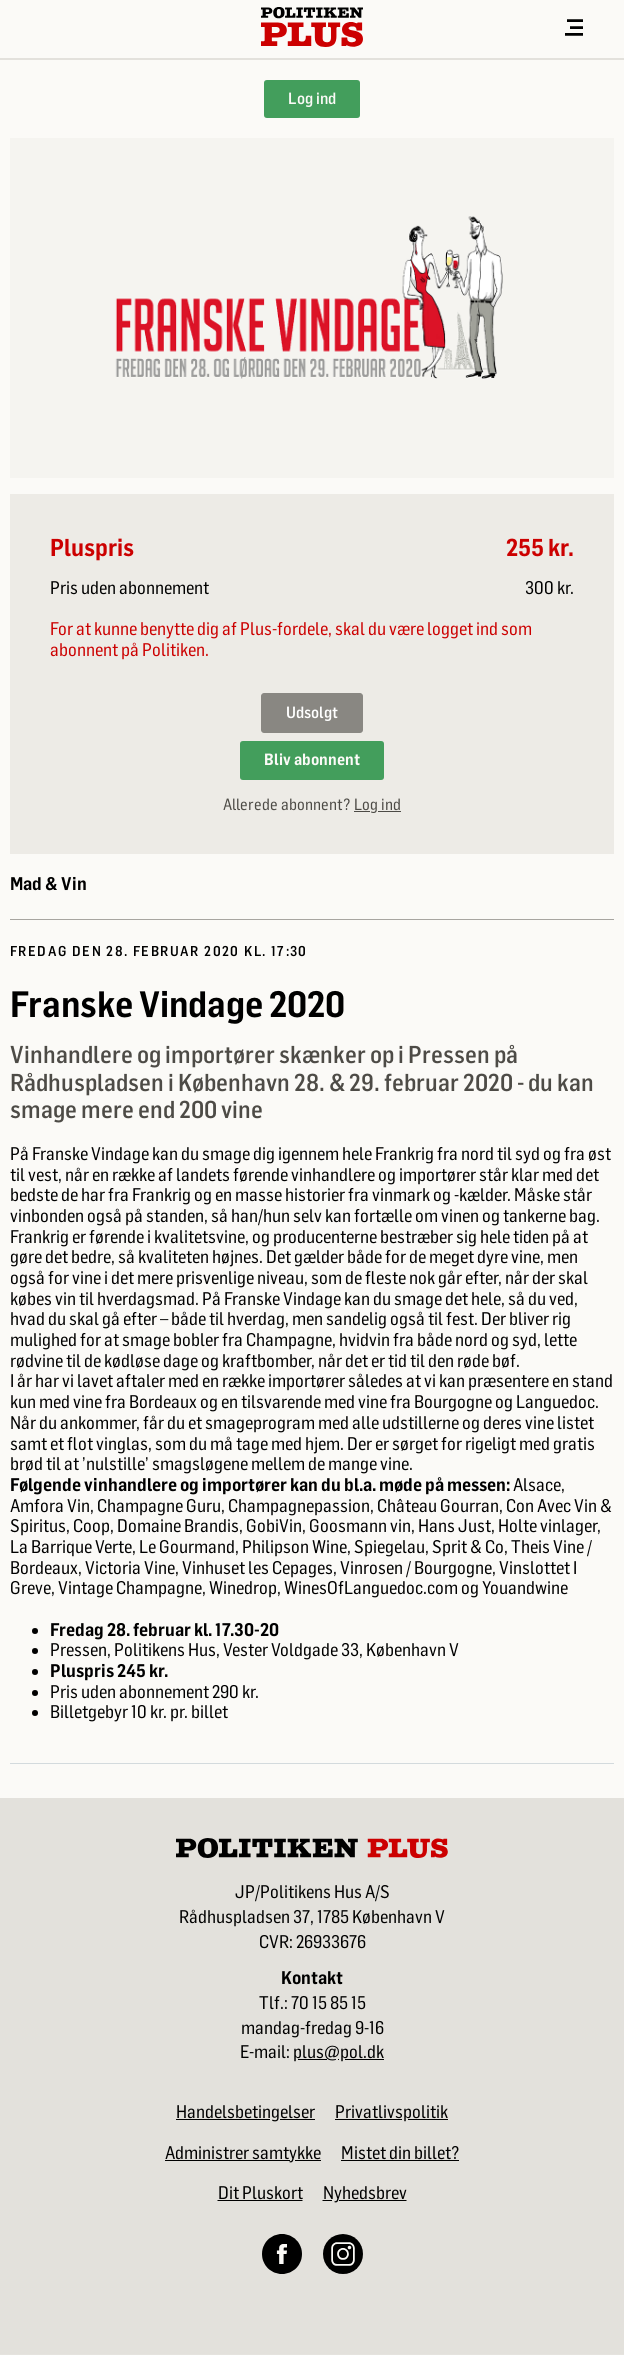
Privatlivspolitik (391, 2112)
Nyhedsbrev (365, 2193)
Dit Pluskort (260, 2193)
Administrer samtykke (243, 2153)
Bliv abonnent (312, 759)
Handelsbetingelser (245, 2112)
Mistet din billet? (400, 2153)
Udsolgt (312, 712)
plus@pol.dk (338, 2052)
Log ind (312, 98)
